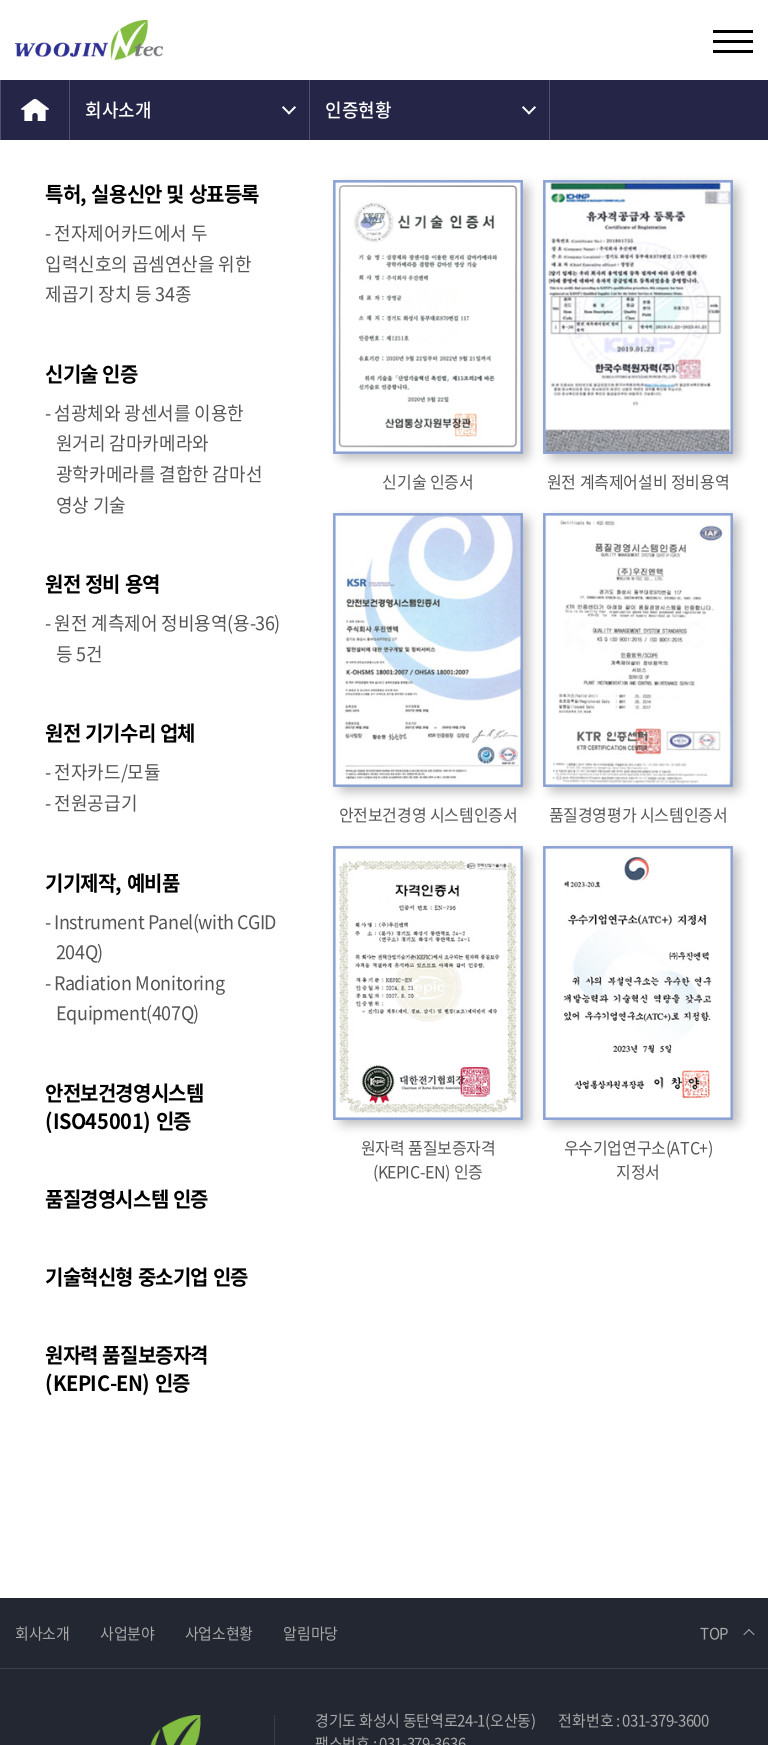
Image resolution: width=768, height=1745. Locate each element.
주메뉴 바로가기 (0, 0)
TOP (714, 1631)
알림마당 (310, 1631)
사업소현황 (219, 1631)
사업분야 (127, 1631)
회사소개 (118, 109)
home (35, 110)
